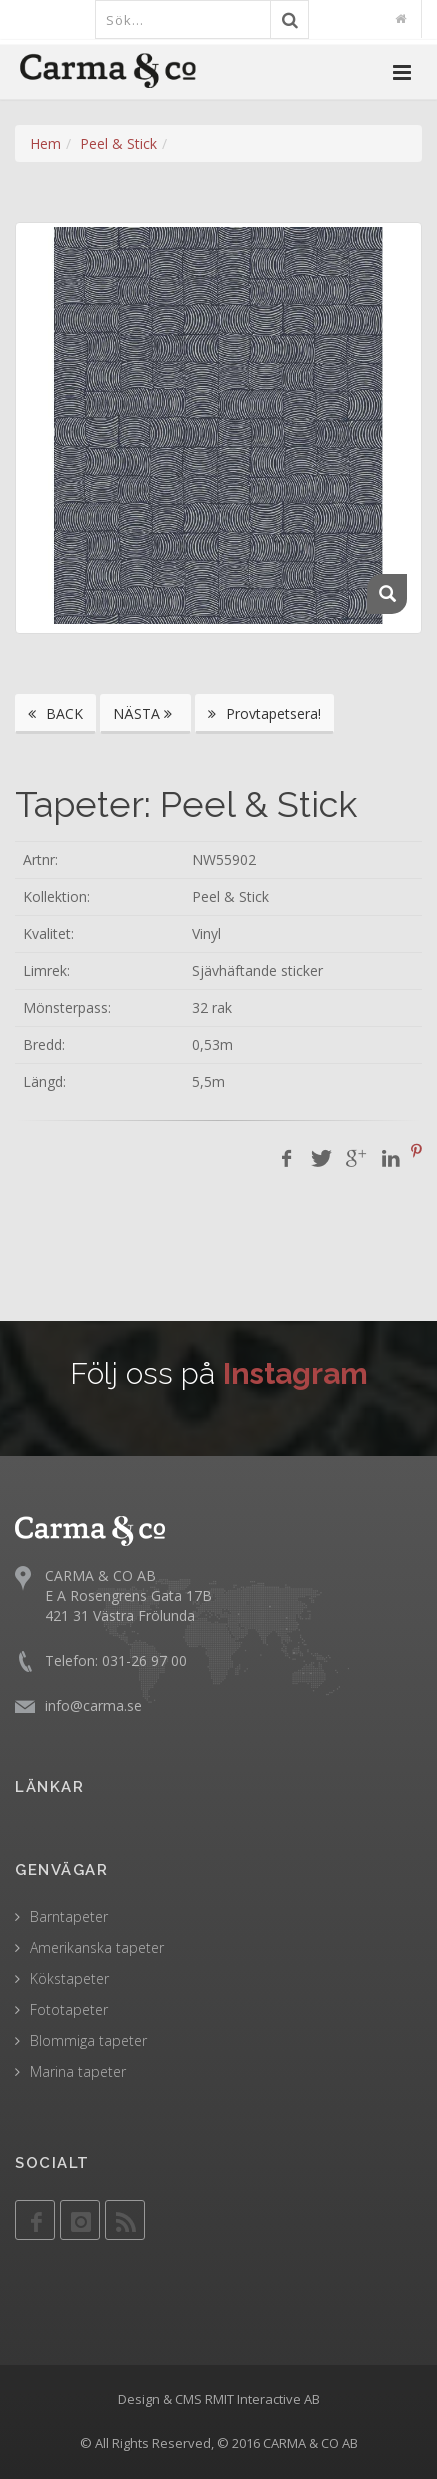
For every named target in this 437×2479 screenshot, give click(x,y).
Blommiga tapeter (88, 2040)
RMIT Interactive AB (262, 2399)
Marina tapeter (78, 2071)
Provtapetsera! (264, 713)
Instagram (295, 1373)
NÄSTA (145, 713)
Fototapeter (69, 2009)
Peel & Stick (118, 143)
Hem (45, 143)
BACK (55, 713)
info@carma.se (93, 1705)
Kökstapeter (69, 1978)
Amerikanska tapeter (97, 1947)
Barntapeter (69, 1916)
